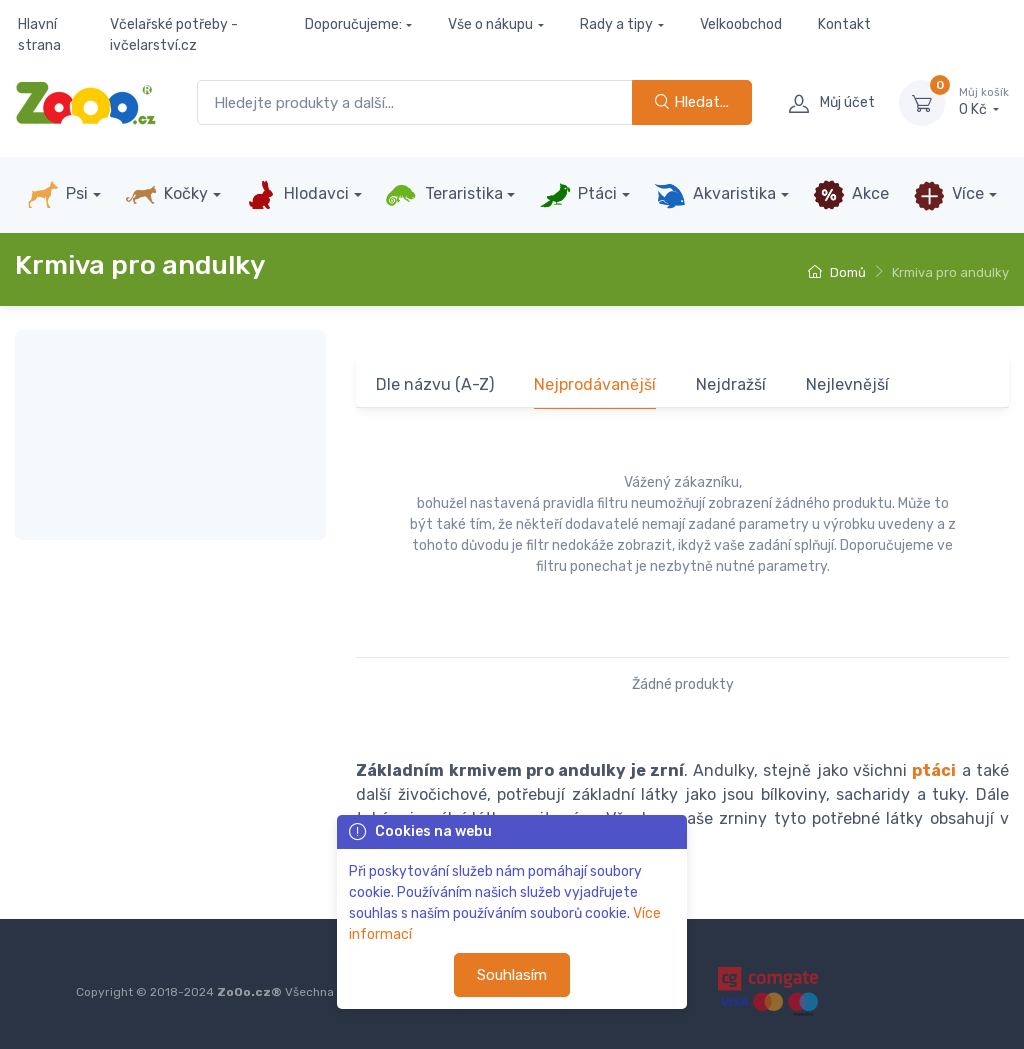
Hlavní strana (39, 35)
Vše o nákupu (490, 24)
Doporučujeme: (353, 24)
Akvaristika (715, 195)
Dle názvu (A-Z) (435, 384)
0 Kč (984, 102)
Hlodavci (297, 195)
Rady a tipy (616, 24)
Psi (57, 195)
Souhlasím (512, 975)
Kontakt (844, 24)
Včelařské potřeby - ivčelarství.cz (174, 35)
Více (948, 195)
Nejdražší (731, 384)
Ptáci (578, 195)
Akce (851, 195)
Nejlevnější (847, 384)
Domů (837, 272)
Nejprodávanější (595, 384)
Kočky (166, 195)
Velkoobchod (741, 24)
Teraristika (443, 195)
